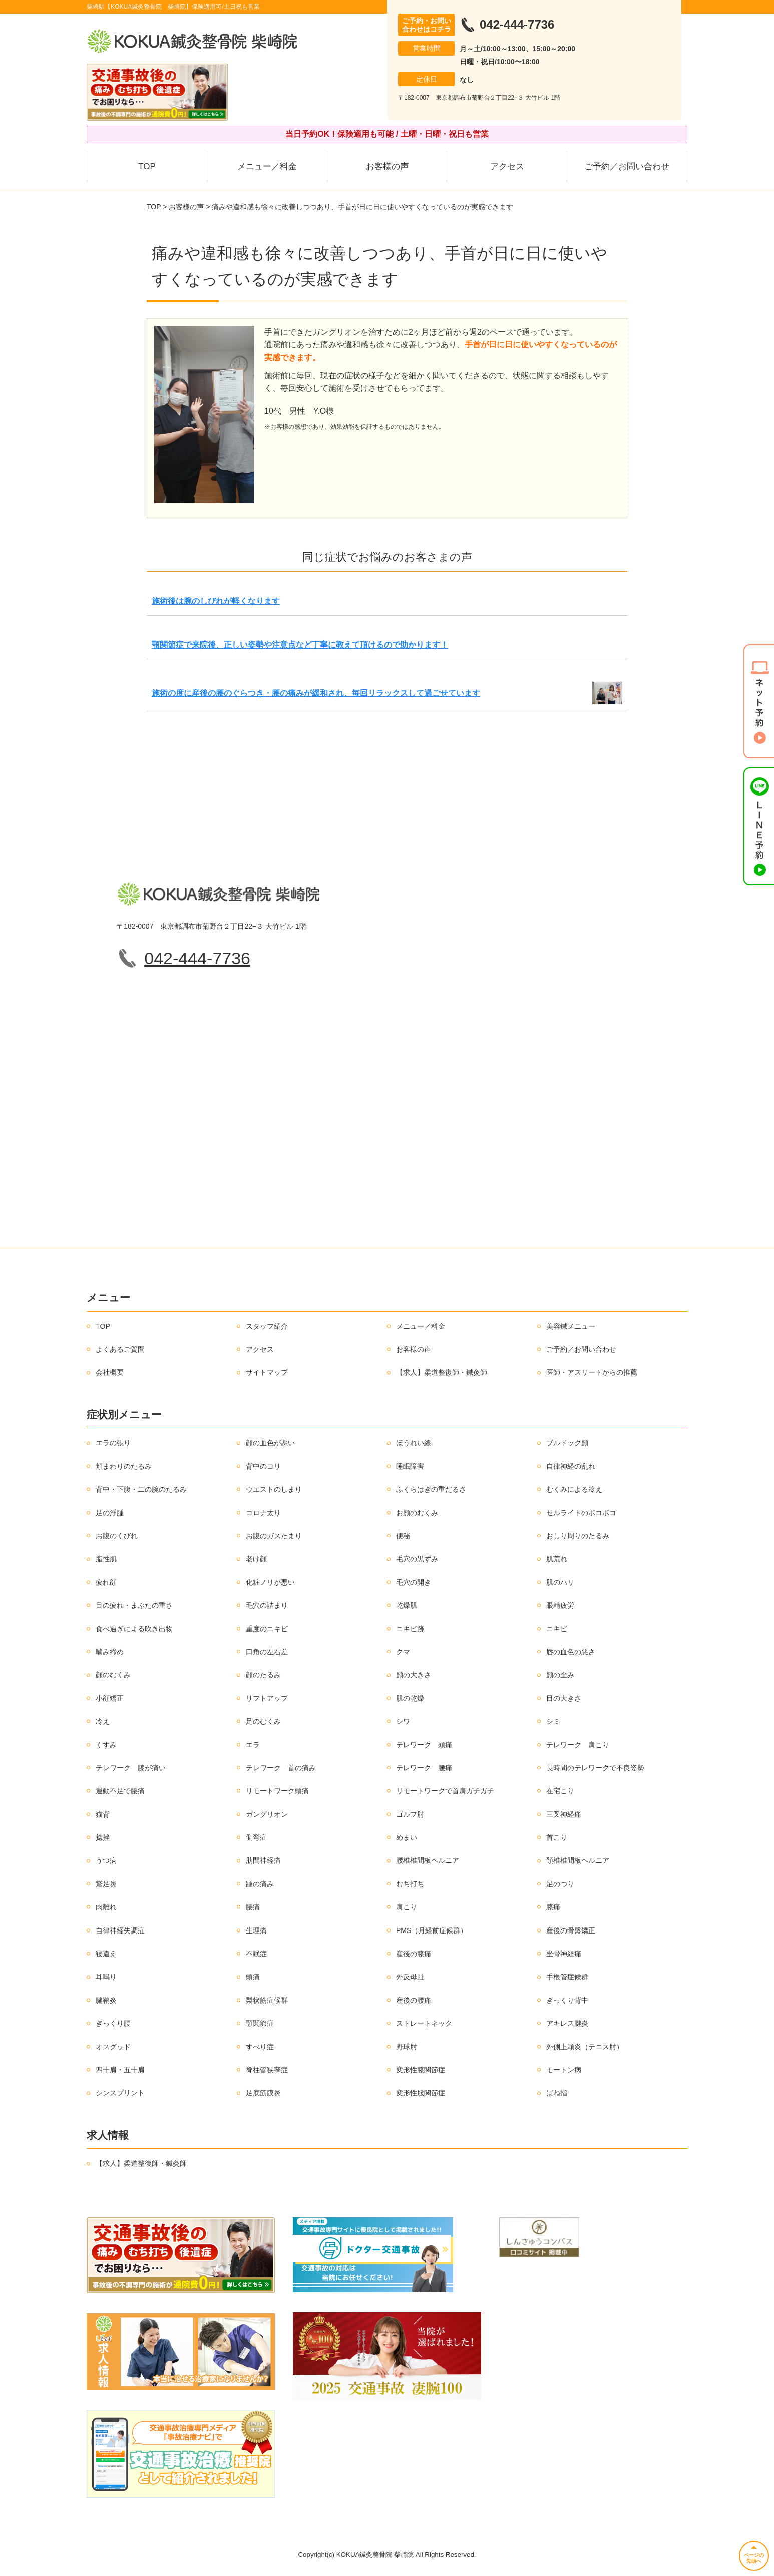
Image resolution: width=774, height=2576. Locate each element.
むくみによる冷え (574, 1489)
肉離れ (106, 1907)
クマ (403, 1652)
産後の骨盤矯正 (570, 1930)
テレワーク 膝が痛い (131, 1768)
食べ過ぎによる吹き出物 (134, 1629)
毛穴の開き (413, 1582)
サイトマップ (267, 1372)
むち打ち (410, 1884)
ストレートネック (424, 2023)
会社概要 (110, 1372)
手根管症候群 (567, 1977)
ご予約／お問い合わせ (626, 166)
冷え (103, 1721)
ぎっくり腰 (113, 2023)
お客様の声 (387, 166)
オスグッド (113, 2047)
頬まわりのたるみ (124, 1466)
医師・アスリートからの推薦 (591, 1372)
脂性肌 (106, 1559)
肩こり (406, 1907)
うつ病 (106, 1860)
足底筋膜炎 (263, 2093)
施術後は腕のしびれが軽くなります (216, 601)
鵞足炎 (106, 1884)
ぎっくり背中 (567, 2000)
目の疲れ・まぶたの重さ (134, 1605)
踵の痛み (260, 1884)
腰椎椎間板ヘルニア (427, 1860)
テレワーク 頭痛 (424, 1745)
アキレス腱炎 (567, 2023)
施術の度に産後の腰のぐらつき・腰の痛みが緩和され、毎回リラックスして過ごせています (316, 693)
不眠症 (256, 1954)
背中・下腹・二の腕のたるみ (141, 1489)
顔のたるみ (263, 1675)
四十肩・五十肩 (120, 2070)
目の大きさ (563, 1698)
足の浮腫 (110, 1513)
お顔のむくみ (417, 1513)
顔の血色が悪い (270, 1443)
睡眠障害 (410, 1466)
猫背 (103, 1814)
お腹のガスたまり (274, 1536)
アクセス (507, 166)
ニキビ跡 (410, 1629)
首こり (556, 1837)
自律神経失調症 (120, 1930)
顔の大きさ (413, 1675)
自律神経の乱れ (570, 1466)
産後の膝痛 (413, 1954)
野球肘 (406, 2047)
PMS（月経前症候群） (431, 1930)
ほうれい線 (413, 1443)
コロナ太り (263, 1513)
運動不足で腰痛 (120, 1791)
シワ (403, 1721)
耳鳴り (106, 1977)
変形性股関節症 (420, 2093)
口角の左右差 (267, 1652)
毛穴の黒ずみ (417, 1559)
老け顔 (256, 1559)
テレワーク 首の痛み (281, 1768)
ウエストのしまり (274, 1489)
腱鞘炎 (106, 2000)
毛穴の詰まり (267, 1605)
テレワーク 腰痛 (424, 1768)
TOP (147, 166)
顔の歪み (560, 1675)
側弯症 (256, 1837)
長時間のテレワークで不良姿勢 (595, 1768)
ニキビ (556, 1629)
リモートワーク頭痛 (277, 1791)
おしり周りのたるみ (577, 1536)
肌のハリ (560, 1582)
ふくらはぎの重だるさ (431, 1489)
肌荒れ (556, 1559)
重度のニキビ (267, 1629)
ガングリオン (267, 1814)
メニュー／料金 (267, 166)
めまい (406, 1837)
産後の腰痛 (413, 2000)
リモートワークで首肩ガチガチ (445, 1791)
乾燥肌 (406, 1605)
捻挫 (103, 1837)
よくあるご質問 (120, 1349)
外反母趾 (410, 1977)
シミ (553, 1721)
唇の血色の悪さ (570, 1652)
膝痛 (553, 1907)
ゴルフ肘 (410, 1814)
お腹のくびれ (117, 1536)
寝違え (106, 1954)
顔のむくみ (113, 1675)
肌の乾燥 (410, 1698)
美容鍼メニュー (570, 1326)
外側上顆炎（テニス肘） (584, 2047)
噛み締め (110, 1652)
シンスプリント (120, 2093)
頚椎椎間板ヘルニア (577, 1860)
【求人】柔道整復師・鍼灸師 (441, 1372)
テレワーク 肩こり (577, 1745)
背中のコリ (263, 1466)
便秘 (403, 1536)
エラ (253, 1745)
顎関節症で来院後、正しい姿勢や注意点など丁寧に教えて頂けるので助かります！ (300, 644)
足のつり (560, 1884)
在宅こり (560, 1791)
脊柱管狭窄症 (267, 2070)
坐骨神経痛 (563, 1954)
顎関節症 (260, 2023)
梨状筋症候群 (267, 2000)
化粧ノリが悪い (270, 1582)
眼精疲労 (560, 1605)
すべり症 (260, 2047)
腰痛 (253, 1907)
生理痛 (256, 1930)
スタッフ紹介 (267, 1326)
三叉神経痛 (563, 1814)
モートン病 (563, 2070)
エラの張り (113, 1443)
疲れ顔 (106, 1582)
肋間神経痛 (263, 1860)
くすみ (106, 1745)
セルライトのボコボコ (581, 1513)
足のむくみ (263, 1721)
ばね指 (556, 2093)
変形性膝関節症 (420, 2070)
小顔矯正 (110, 1698)
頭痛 (253, 1977)
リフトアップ (267, 1698)
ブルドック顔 (567, 1443)
